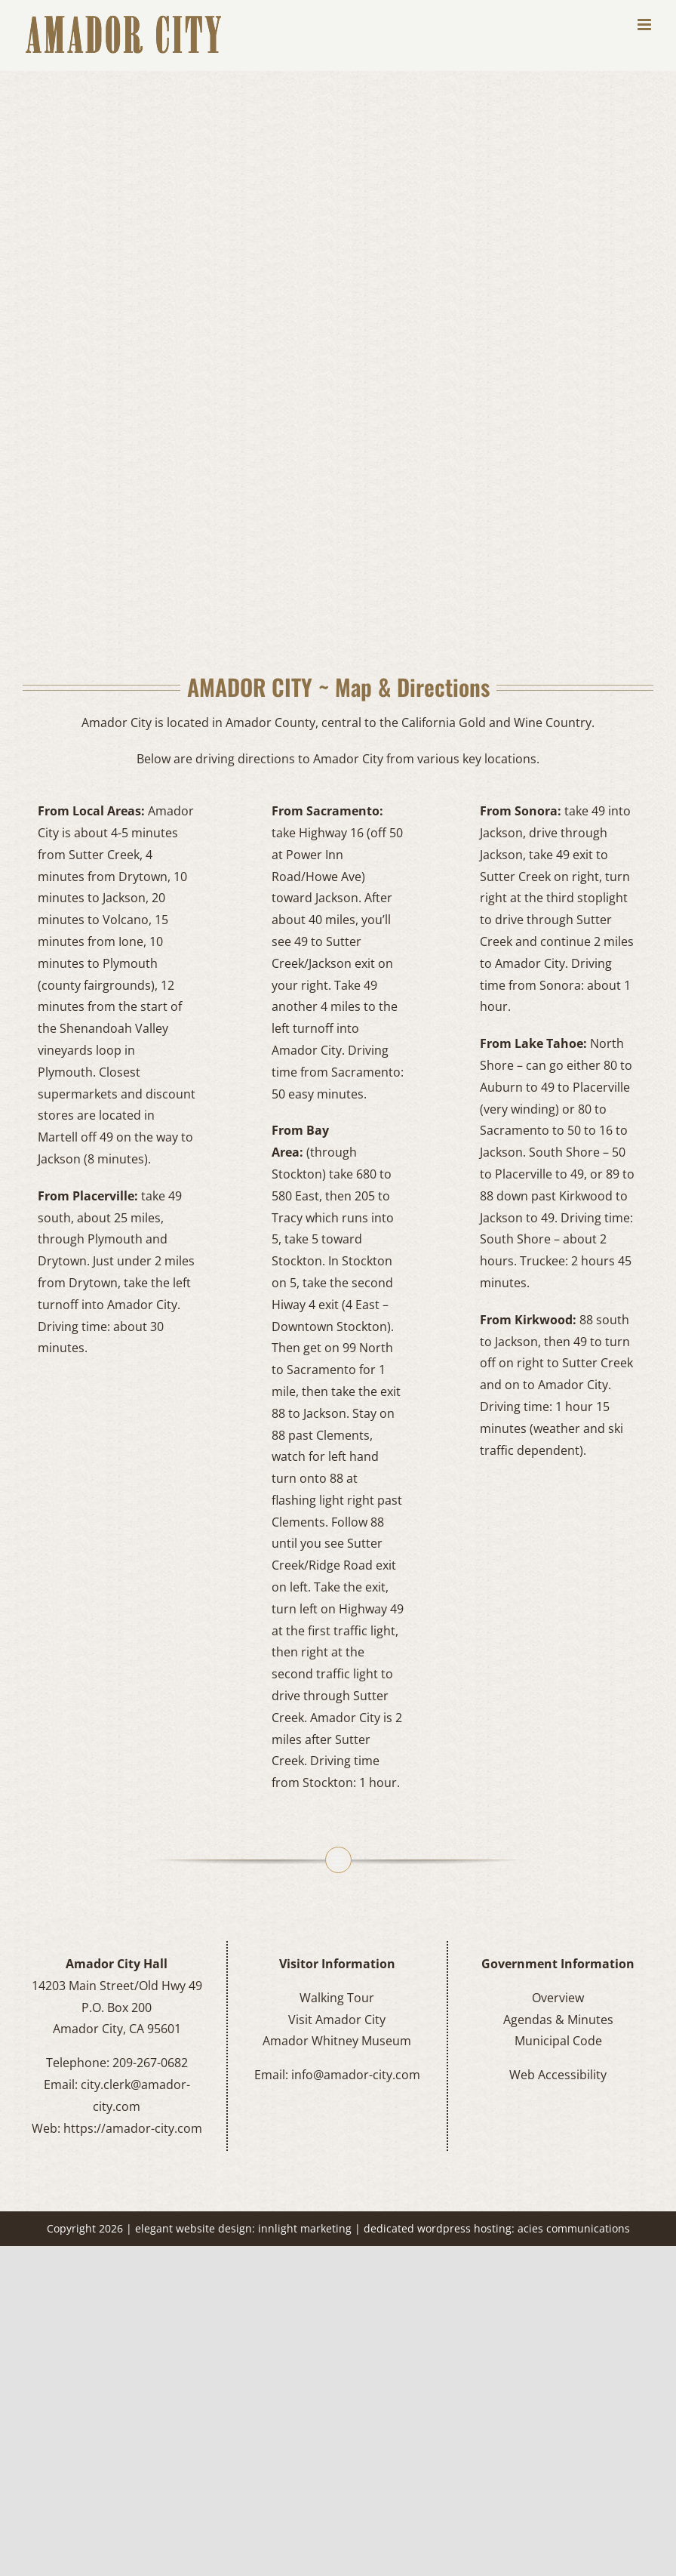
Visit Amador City (337, 2019)
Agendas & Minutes (558, 2019)
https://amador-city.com (132, 2128)
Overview (558, 1997)
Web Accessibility (558, 2074)
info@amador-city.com (355, 2074)
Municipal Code (558, 2040)
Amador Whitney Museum (337, 2040)
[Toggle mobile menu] (645, 24)
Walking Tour (337, 1997)
